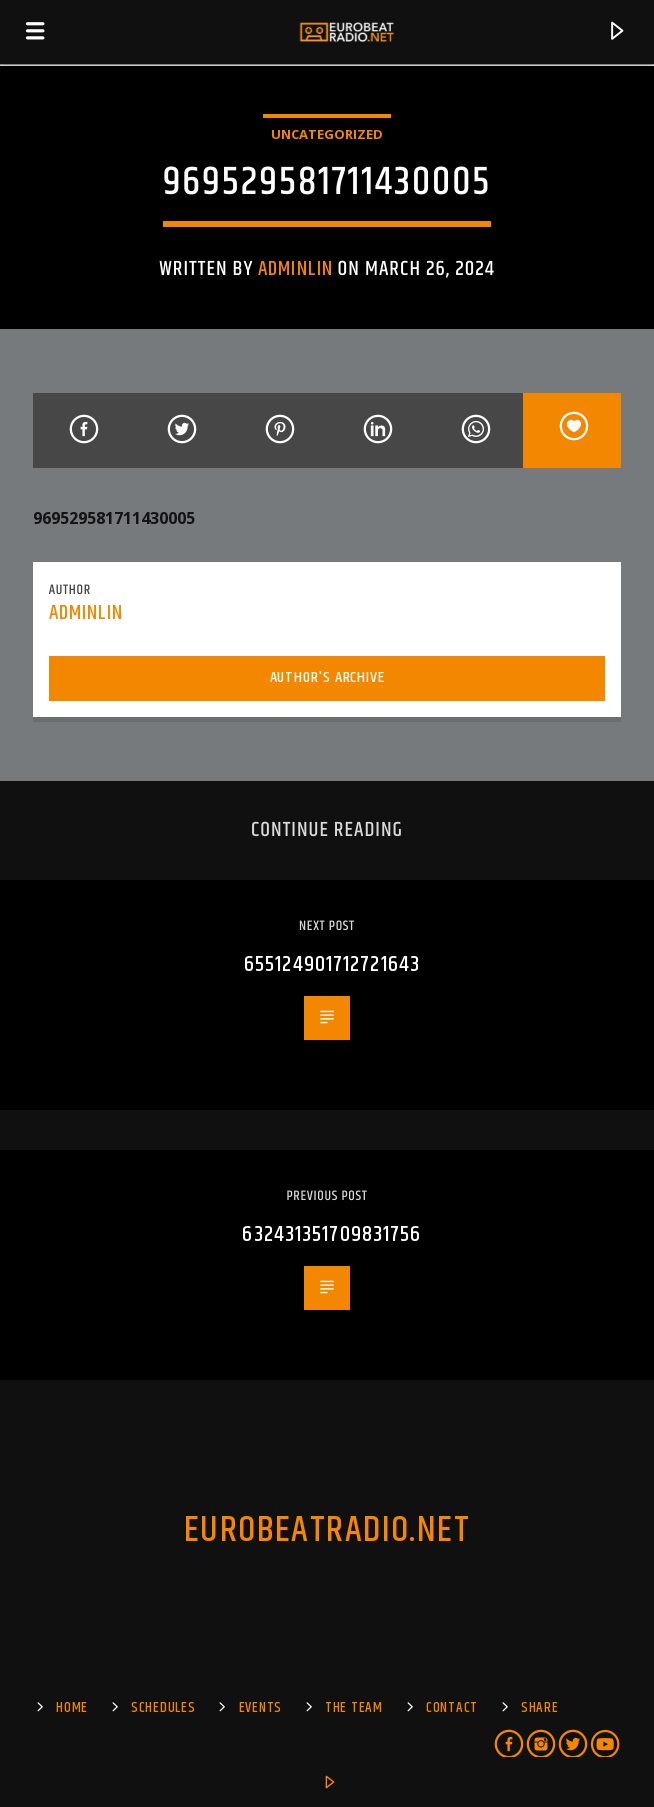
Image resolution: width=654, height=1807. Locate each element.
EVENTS (260, 1708)
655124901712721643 (332, 964)
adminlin (295, 269)
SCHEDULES (163, 1708)
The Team (354, 1708)
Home (72, 1708)
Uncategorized (327, 134)
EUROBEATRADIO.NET (327, 1531)
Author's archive (327, 677)
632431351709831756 (331, 1234)
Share (540, 1708)
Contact (452, 1708)
